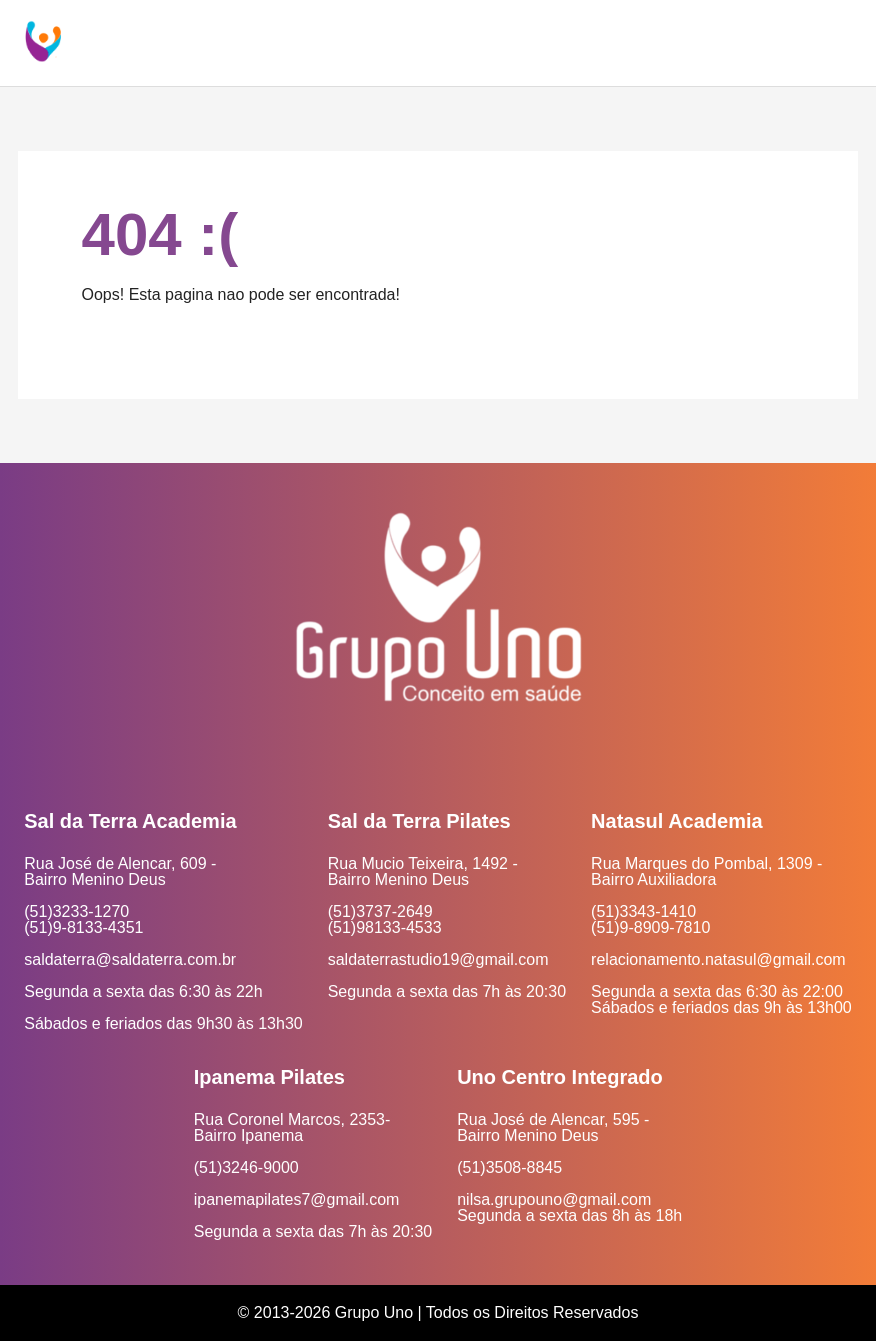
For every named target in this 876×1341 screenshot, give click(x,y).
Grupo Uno (374, 1312)
